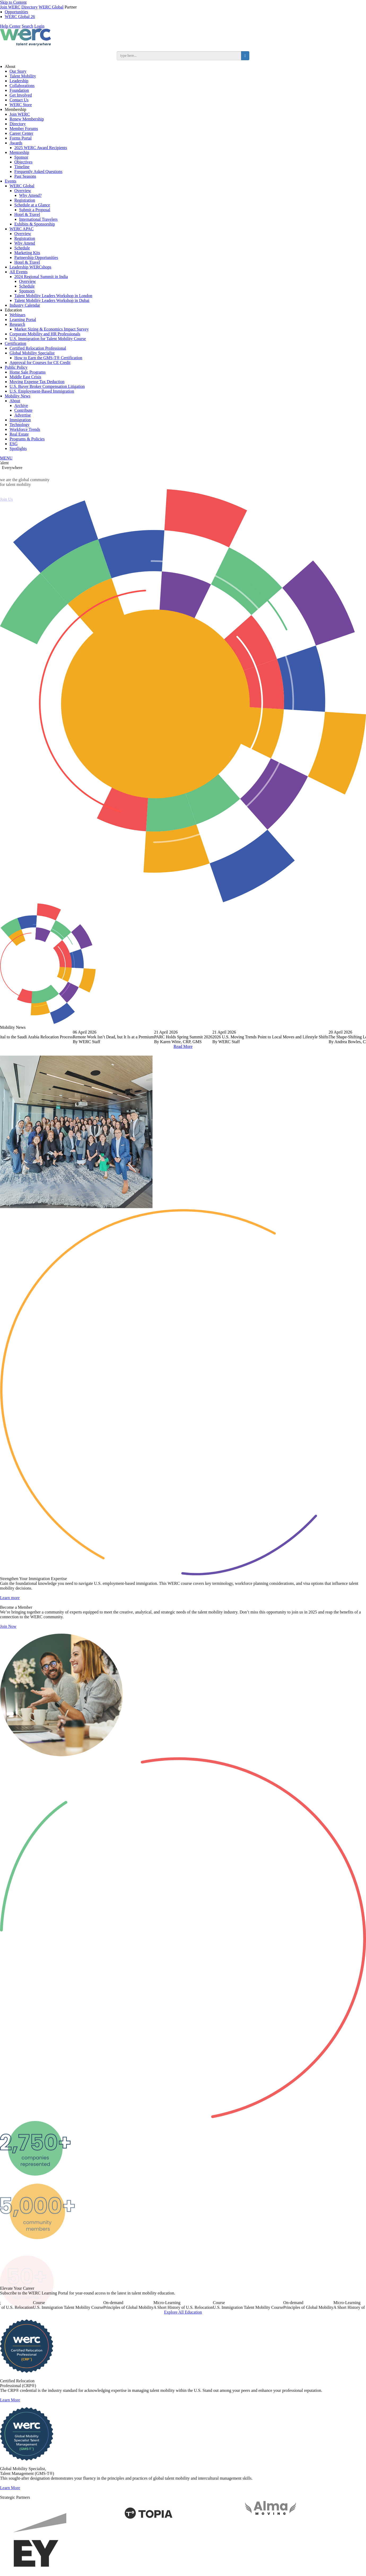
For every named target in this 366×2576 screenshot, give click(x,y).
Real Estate (19, 434)
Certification (15, 343)
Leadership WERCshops (30, 267)
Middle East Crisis (25, 377)
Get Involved (21, 95)
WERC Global (51, 7)
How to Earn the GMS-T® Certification (48, 357)
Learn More (10, 2423)
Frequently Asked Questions (38, 171)
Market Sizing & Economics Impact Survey (51, 329)
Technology (19, 424)
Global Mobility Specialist (32, 353)
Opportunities (16, 12)
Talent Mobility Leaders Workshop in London (53, 295)
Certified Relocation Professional (38, 348)
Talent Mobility (23, 76)
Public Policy (16, 367)
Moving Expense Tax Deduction (37, 381)
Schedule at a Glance (32, 205)
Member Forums (24, 128)
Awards (16, 143)
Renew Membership (27, 119)
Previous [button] (9, 1036)
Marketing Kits (27, 252)
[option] (183, 1037)
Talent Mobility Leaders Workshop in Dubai (51, 300)
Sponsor (21, 157)
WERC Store (21, 104)
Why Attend (24, 243)
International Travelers (38, 219)
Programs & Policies (27, 439)
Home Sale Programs (28, 372)
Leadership (19, 81)
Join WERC (10, 7)
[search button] (245, 55)
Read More (183, 1046)
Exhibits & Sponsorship (34, 224)
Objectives (23, 162)
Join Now (8, 1650)
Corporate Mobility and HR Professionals (45, 334)
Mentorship (19, 152)
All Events (19, 272)
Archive (21, 405)
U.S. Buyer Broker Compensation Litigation (47, 386)
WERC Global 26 (20, 16)
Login (39, 26)
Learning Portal (23, 319)
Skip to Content (13, 2)
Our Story (18, 71)
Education (13, 310)
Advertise (22, 415)
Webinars (17, 315)
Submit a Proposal (34, 209)
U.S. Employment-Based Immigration (42, 391)
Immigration (20, 420)
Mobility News (17, 396)
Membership (15, 109)
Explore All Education (183, 2336)
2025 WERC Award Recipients (40, 147)
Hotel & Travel (27, 214)
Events (10, 181)
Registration (24, 200)
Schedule (22, 248)
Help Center (10, 26)
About (10, 66)
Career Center (21, 133)
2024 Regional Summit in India (41, 276)
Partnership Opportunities (36, 257)
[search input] (179, 55)
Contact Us (19, 100)
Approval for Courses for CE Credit (40, 362)
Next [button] (357, 1036)
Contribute (23, 410)
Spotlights (18, 448)
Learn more (10, 1621)
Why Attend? (30, 195)
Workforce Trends (25, 429)
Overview (22, 190)
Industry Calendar (25, 305)
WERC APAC (22, 229)
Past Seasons (25, 176)
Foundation (19, 90)
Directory (29, 7)
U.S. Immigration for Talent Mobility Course (48, 338)
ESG (14, 443)
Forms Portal (21, 138)
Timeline (21, 166)
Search (27, 26)
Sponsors (27, 291)
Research (17, 324)
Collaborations (22, 85)
